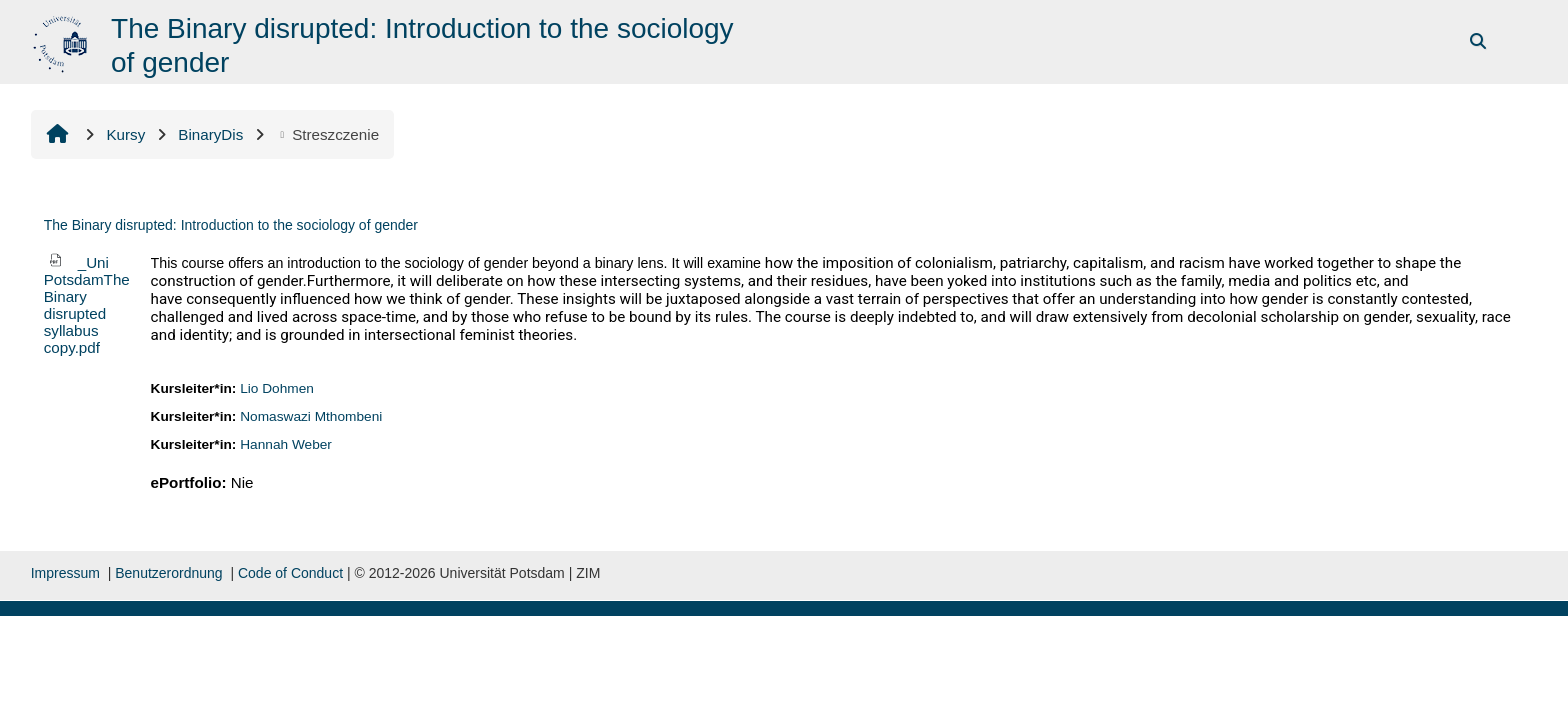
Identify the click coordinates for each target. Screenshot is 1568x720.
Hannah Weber (286, 444)
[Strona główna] (62, 40)
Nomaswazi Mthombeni (311, 416)
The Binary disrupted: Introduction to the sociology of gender (231, 225)
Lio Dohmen (277, 388)
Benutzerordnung (168, 573)
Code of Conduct (290, 573)
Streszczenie (327, 134)
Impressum (65, 573)
